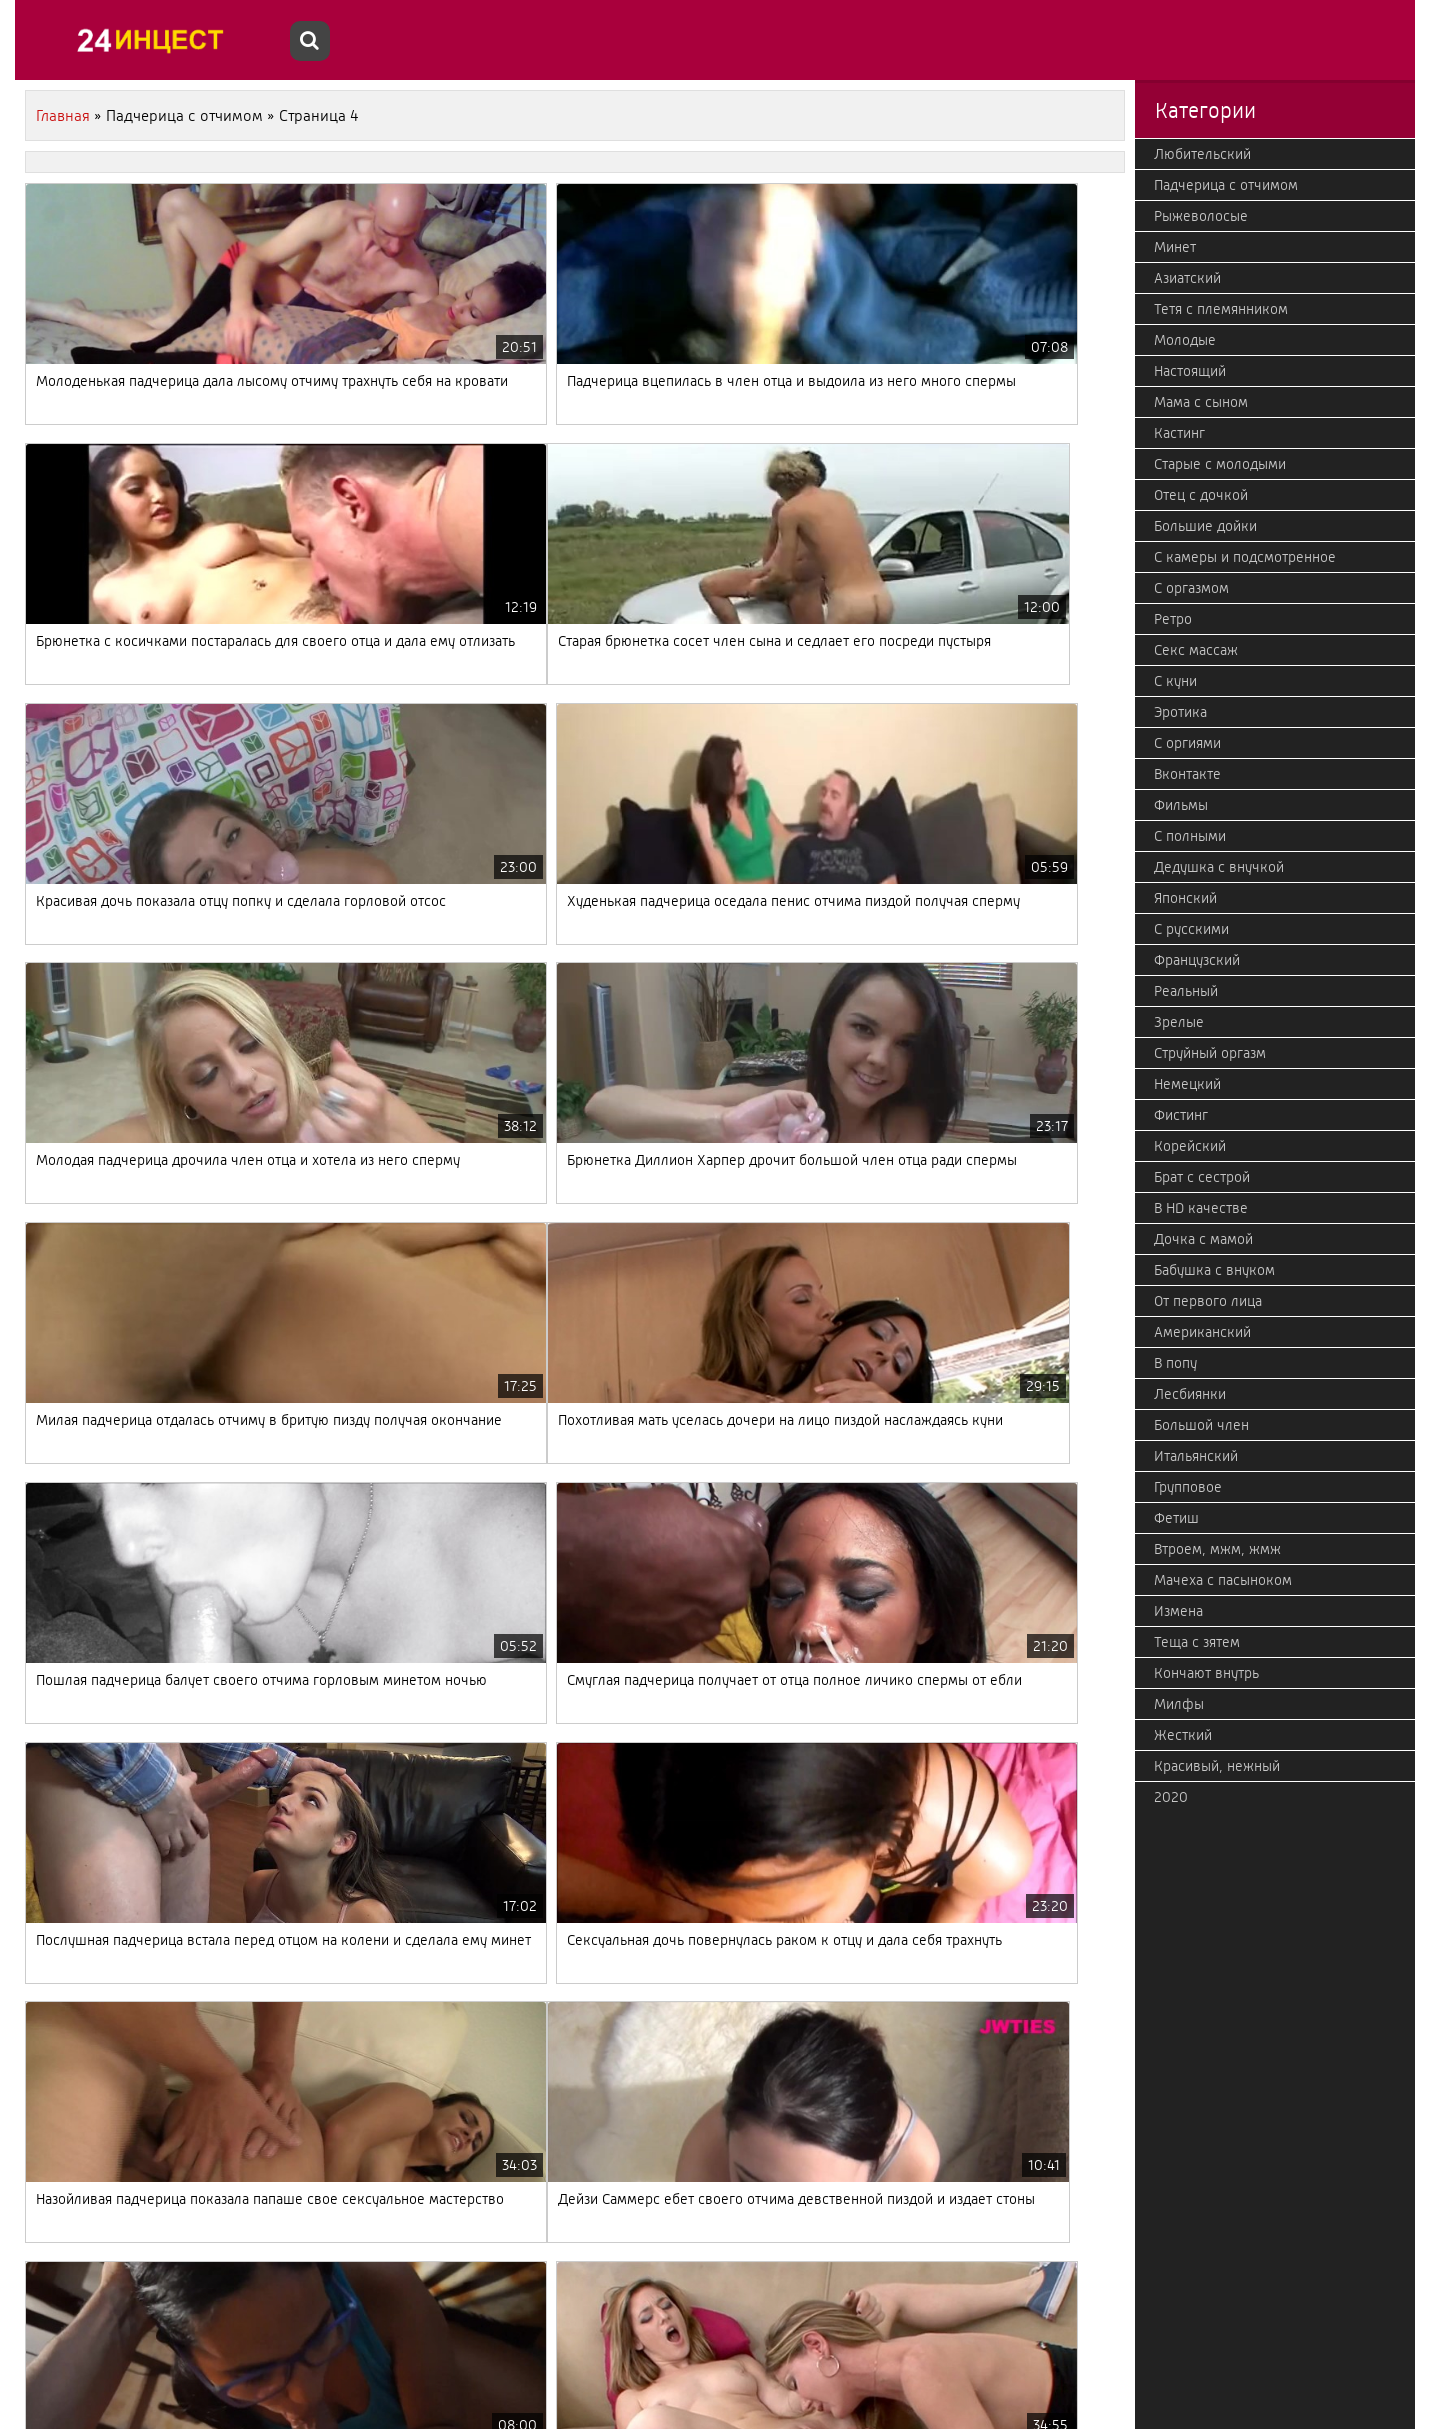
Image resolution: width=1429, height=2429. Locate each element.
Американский (1202, 1332)
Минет (1175, 247)
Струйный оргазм (1210, 1053)
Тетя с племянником (1221, 309)
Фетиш (1176, 1518)
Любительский (1202, 154)
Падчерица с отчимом (1226, 185)
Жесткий (1183, 1735)
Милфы (1179, 1704)
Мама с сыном (1201, 402)
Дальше (617, 2320)
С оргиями (1187, 743)
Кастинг (1179, 433)
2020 (1171, 1797)
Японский (1185, 898)
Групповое (1188, 1487)
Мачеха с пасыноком (1223, 1580)
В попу (1175, 1363)
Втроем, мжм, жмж (1217, 1549)
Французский (1197, 960)
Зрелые (1179, 1022)
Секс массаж (1196, 650)
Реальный (1186, 991)
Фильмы (1181, 805)
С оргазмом (1191, 588)
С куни (1175, 681)
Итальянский (1196, 1456)
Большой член (1201, 1425)
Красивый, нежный (1217, 1766)
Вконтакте (1187, 774)
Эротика (1180, 712)
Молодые (1185, 340)
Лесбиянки (1190, 1394)
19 (552, 2320)
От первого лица (1208, 1301)
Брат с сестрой (1202, 1177)
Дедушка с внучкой (1219, 867)
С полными (1190, 836)
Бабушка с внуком (1214, 1270)
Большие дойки (1205, 526)
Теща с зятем (1197, 1642)
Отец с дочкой (1201, 495)
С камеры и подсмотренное (1245, 557)
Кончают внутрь (1206, 1673)
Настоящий (1190, 371)
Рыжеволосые (1201, 216)
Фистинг (1181, 1115)
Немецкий (1187, 1084)
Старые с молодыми (1220, 464)
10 (476, 2320)
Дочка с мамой (1203, 1239)
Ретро (1173, 619)
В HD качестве (1201, 1208)
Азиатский (1187, 278)
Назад (70, 2320)
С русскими (1191, 929)
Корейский (1190, 1146)
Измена (1178, 1611)
